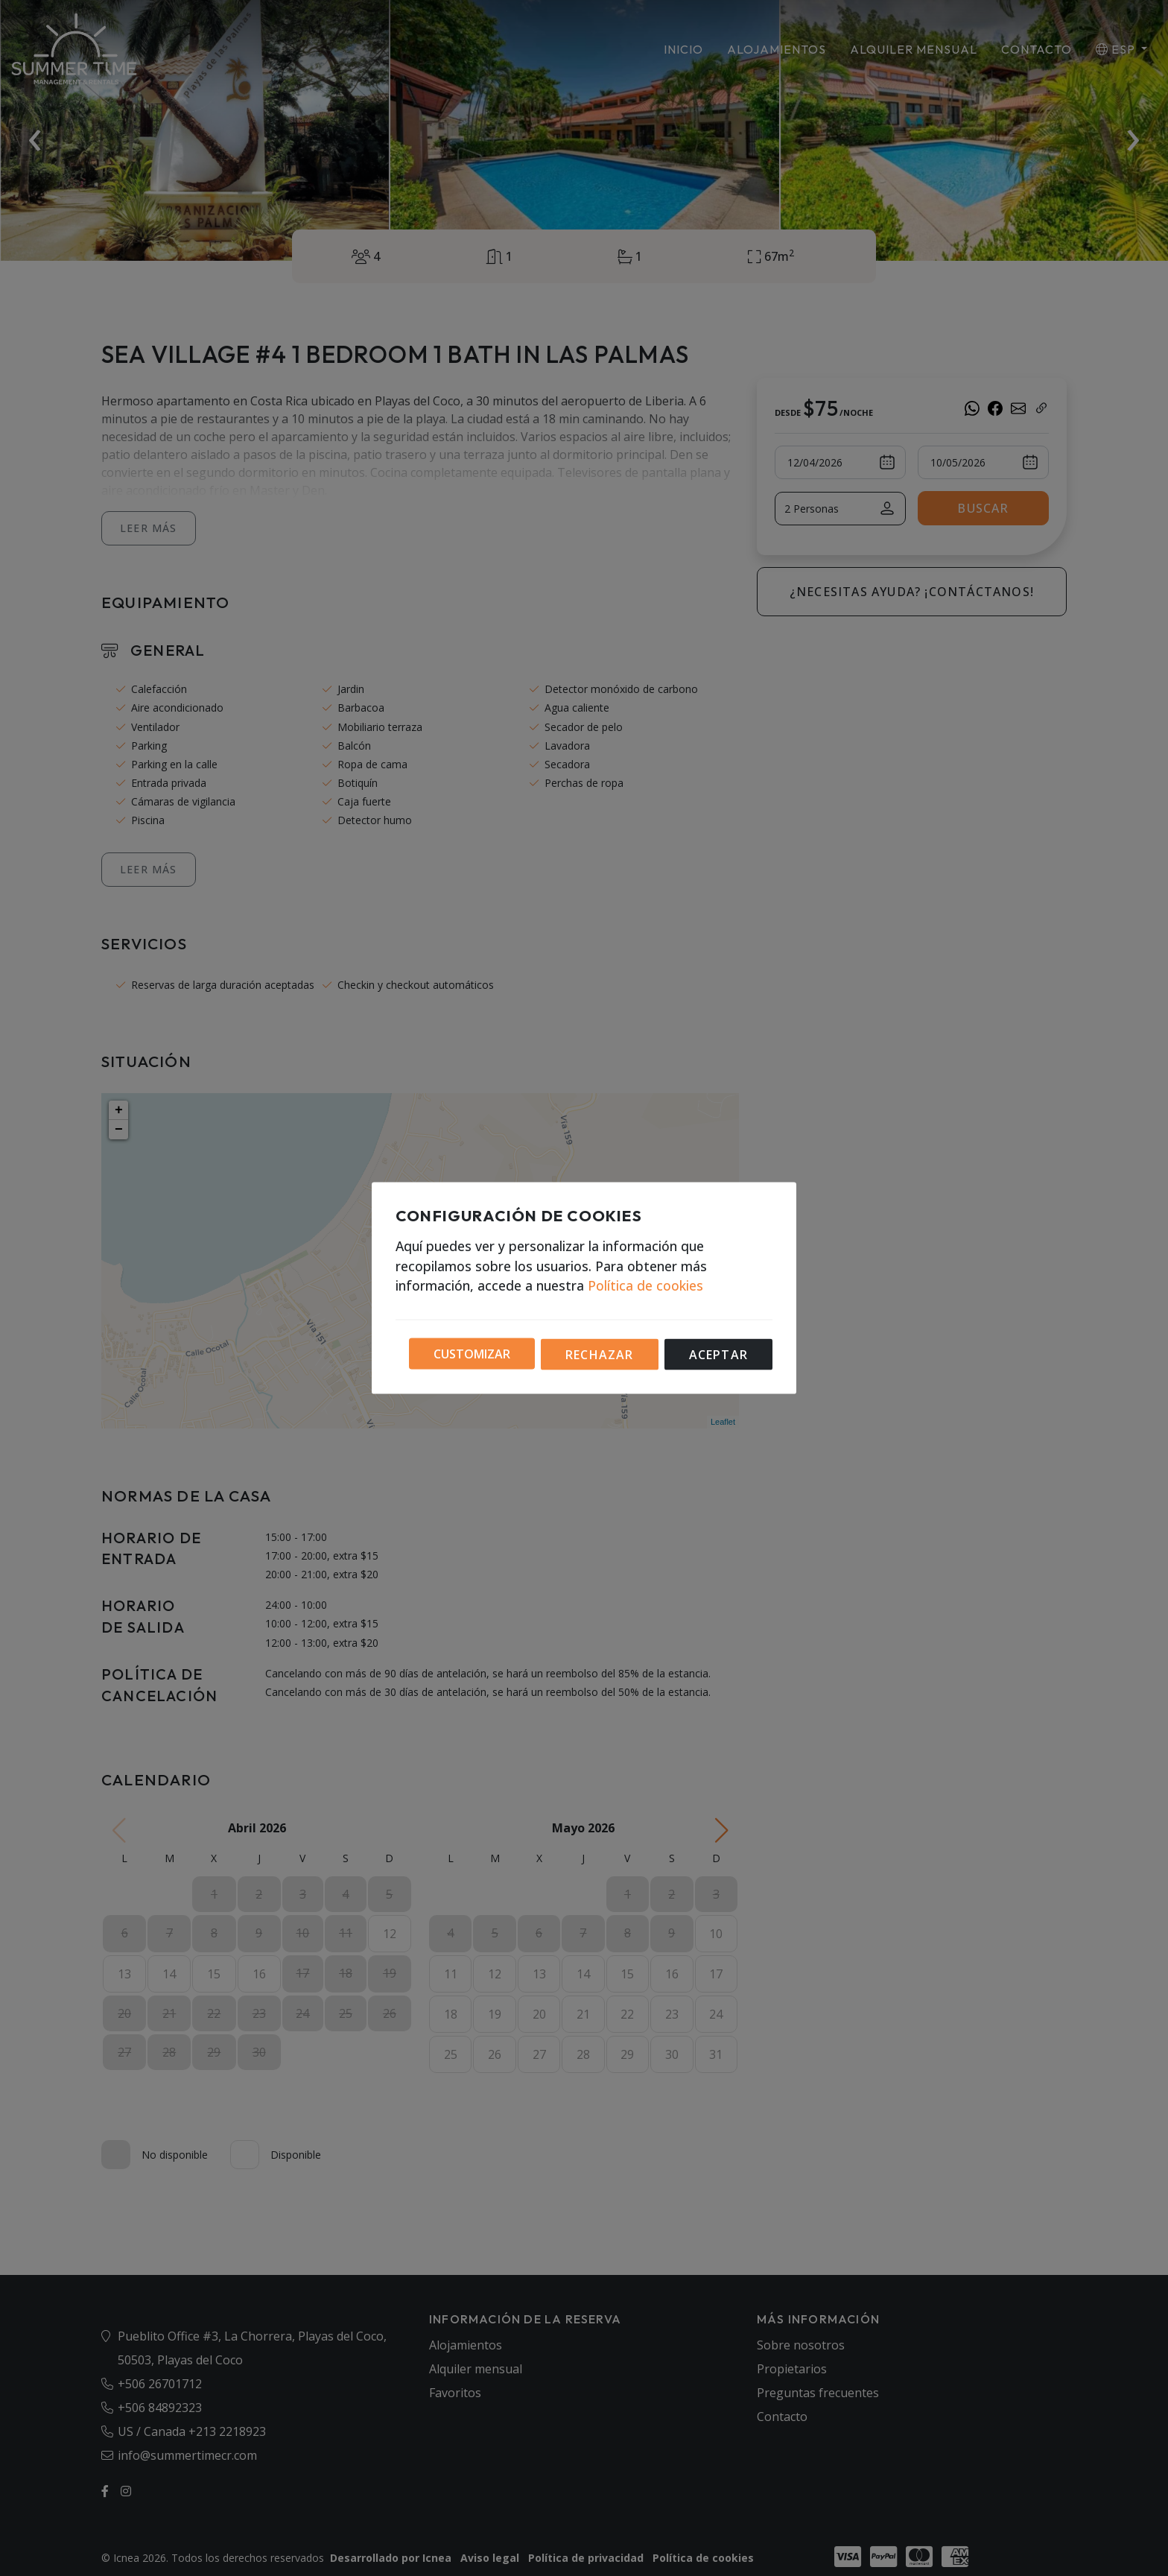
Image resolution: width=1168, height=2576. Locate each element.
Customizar (472, 1353)
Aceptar (718, 1354)
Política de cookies (645, 1285)
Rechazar (599, 1354)
